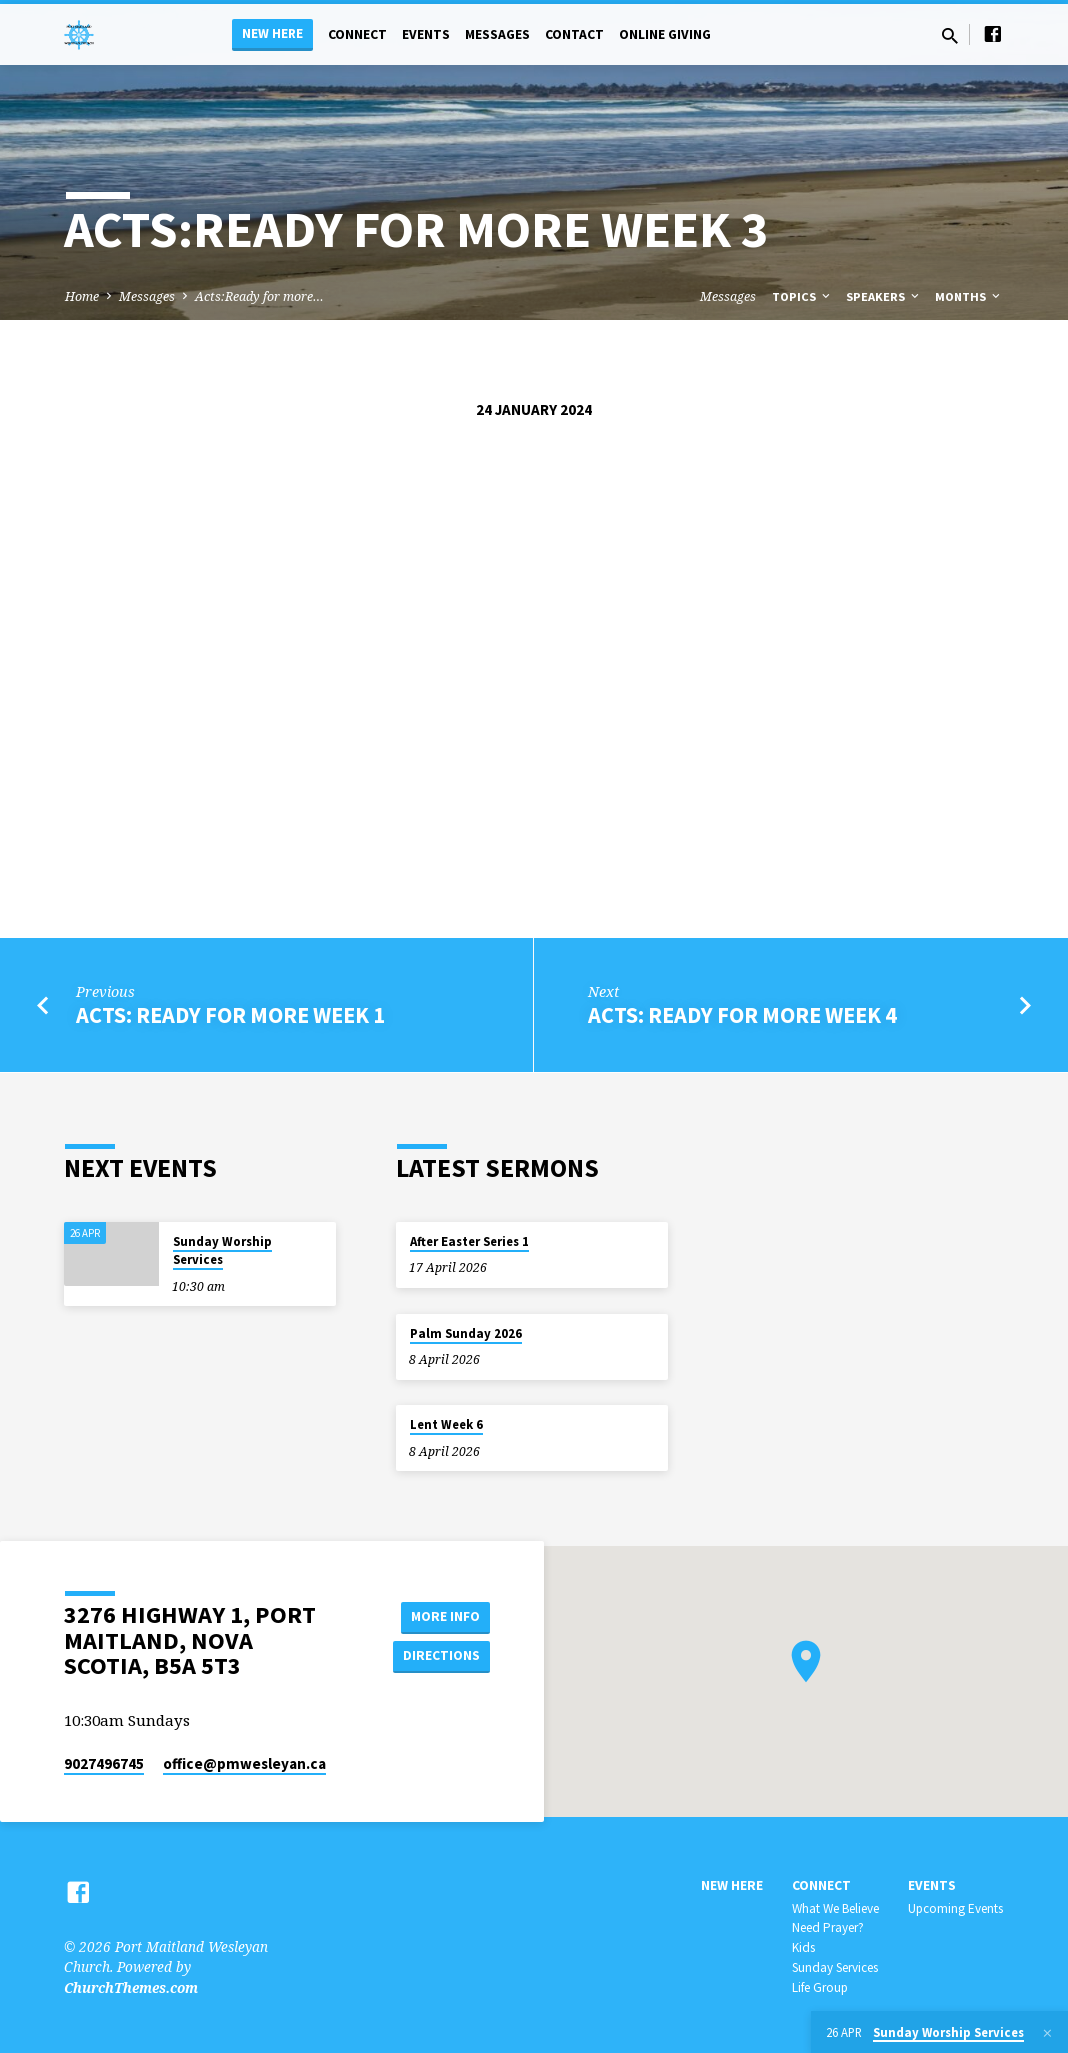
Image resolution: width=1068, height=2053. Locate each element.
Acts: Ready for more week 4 (742, 1015)
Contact (574, 34)
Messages (497, 34)
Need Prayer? (828, 1927)
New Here (272, 33)
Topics (802, 296)
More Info (439, 1616)
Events (426, 34)
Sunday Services (835, 1967)
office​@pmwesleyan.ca (244, 1763)
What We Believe (835, 1908)
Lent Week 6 (446, 1424)
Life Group (820, 1987)
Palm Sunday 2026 (466, 1333)
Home (82, 296)
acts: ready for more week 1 (230, 1015)
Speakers (884, 296)
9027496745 (104, 1763)
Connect (357, 34)
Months (969, 296)
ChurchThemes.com (131, 1987)
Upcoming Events (955, 1908)
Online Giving (665, 34)
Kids (803, 1947)
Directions (440, 1656)
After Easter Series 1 (469, 1241)
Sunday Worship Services (222, 1250)
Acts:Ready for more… (259, 296)
